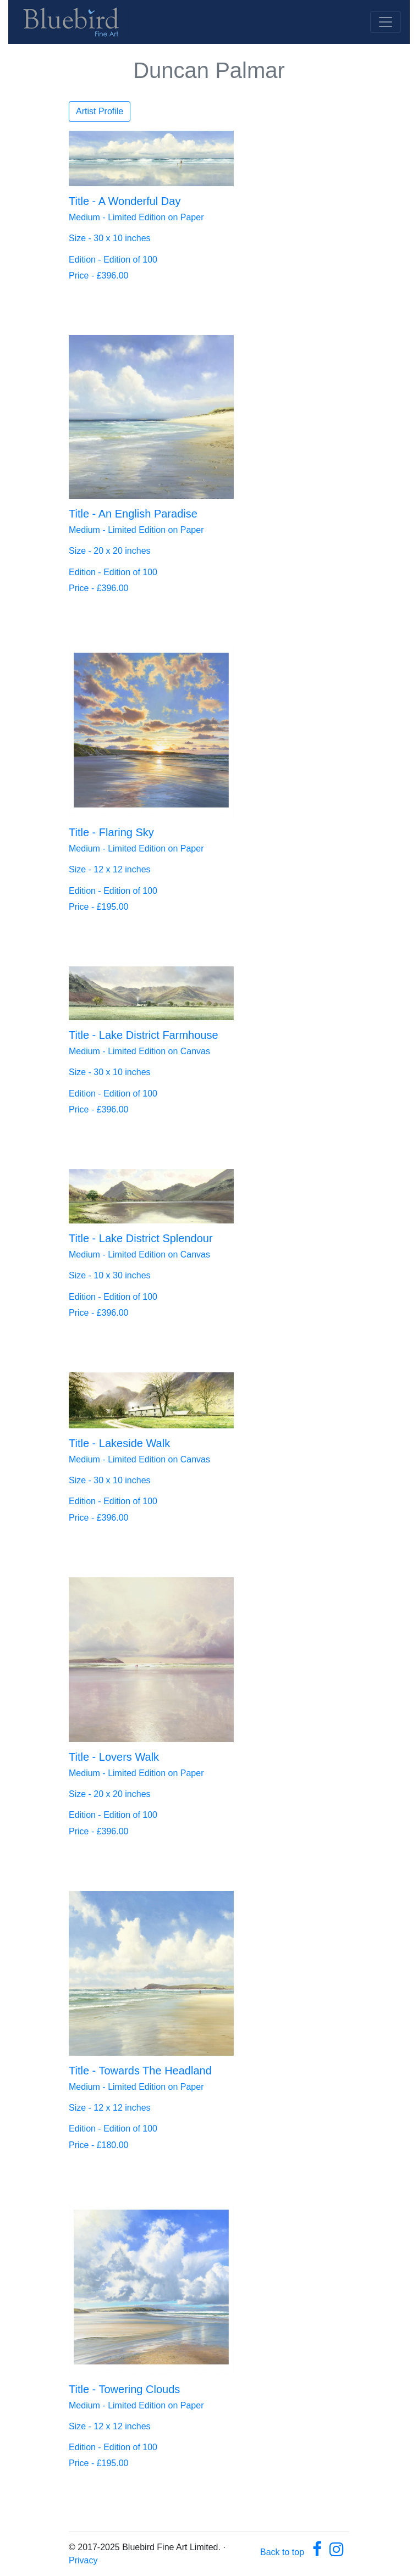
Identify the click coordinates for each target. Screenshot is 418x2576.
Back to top (282, 2552)
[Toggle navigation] (385, 22)
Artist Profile (99, 111)
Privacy (83, 2560)
